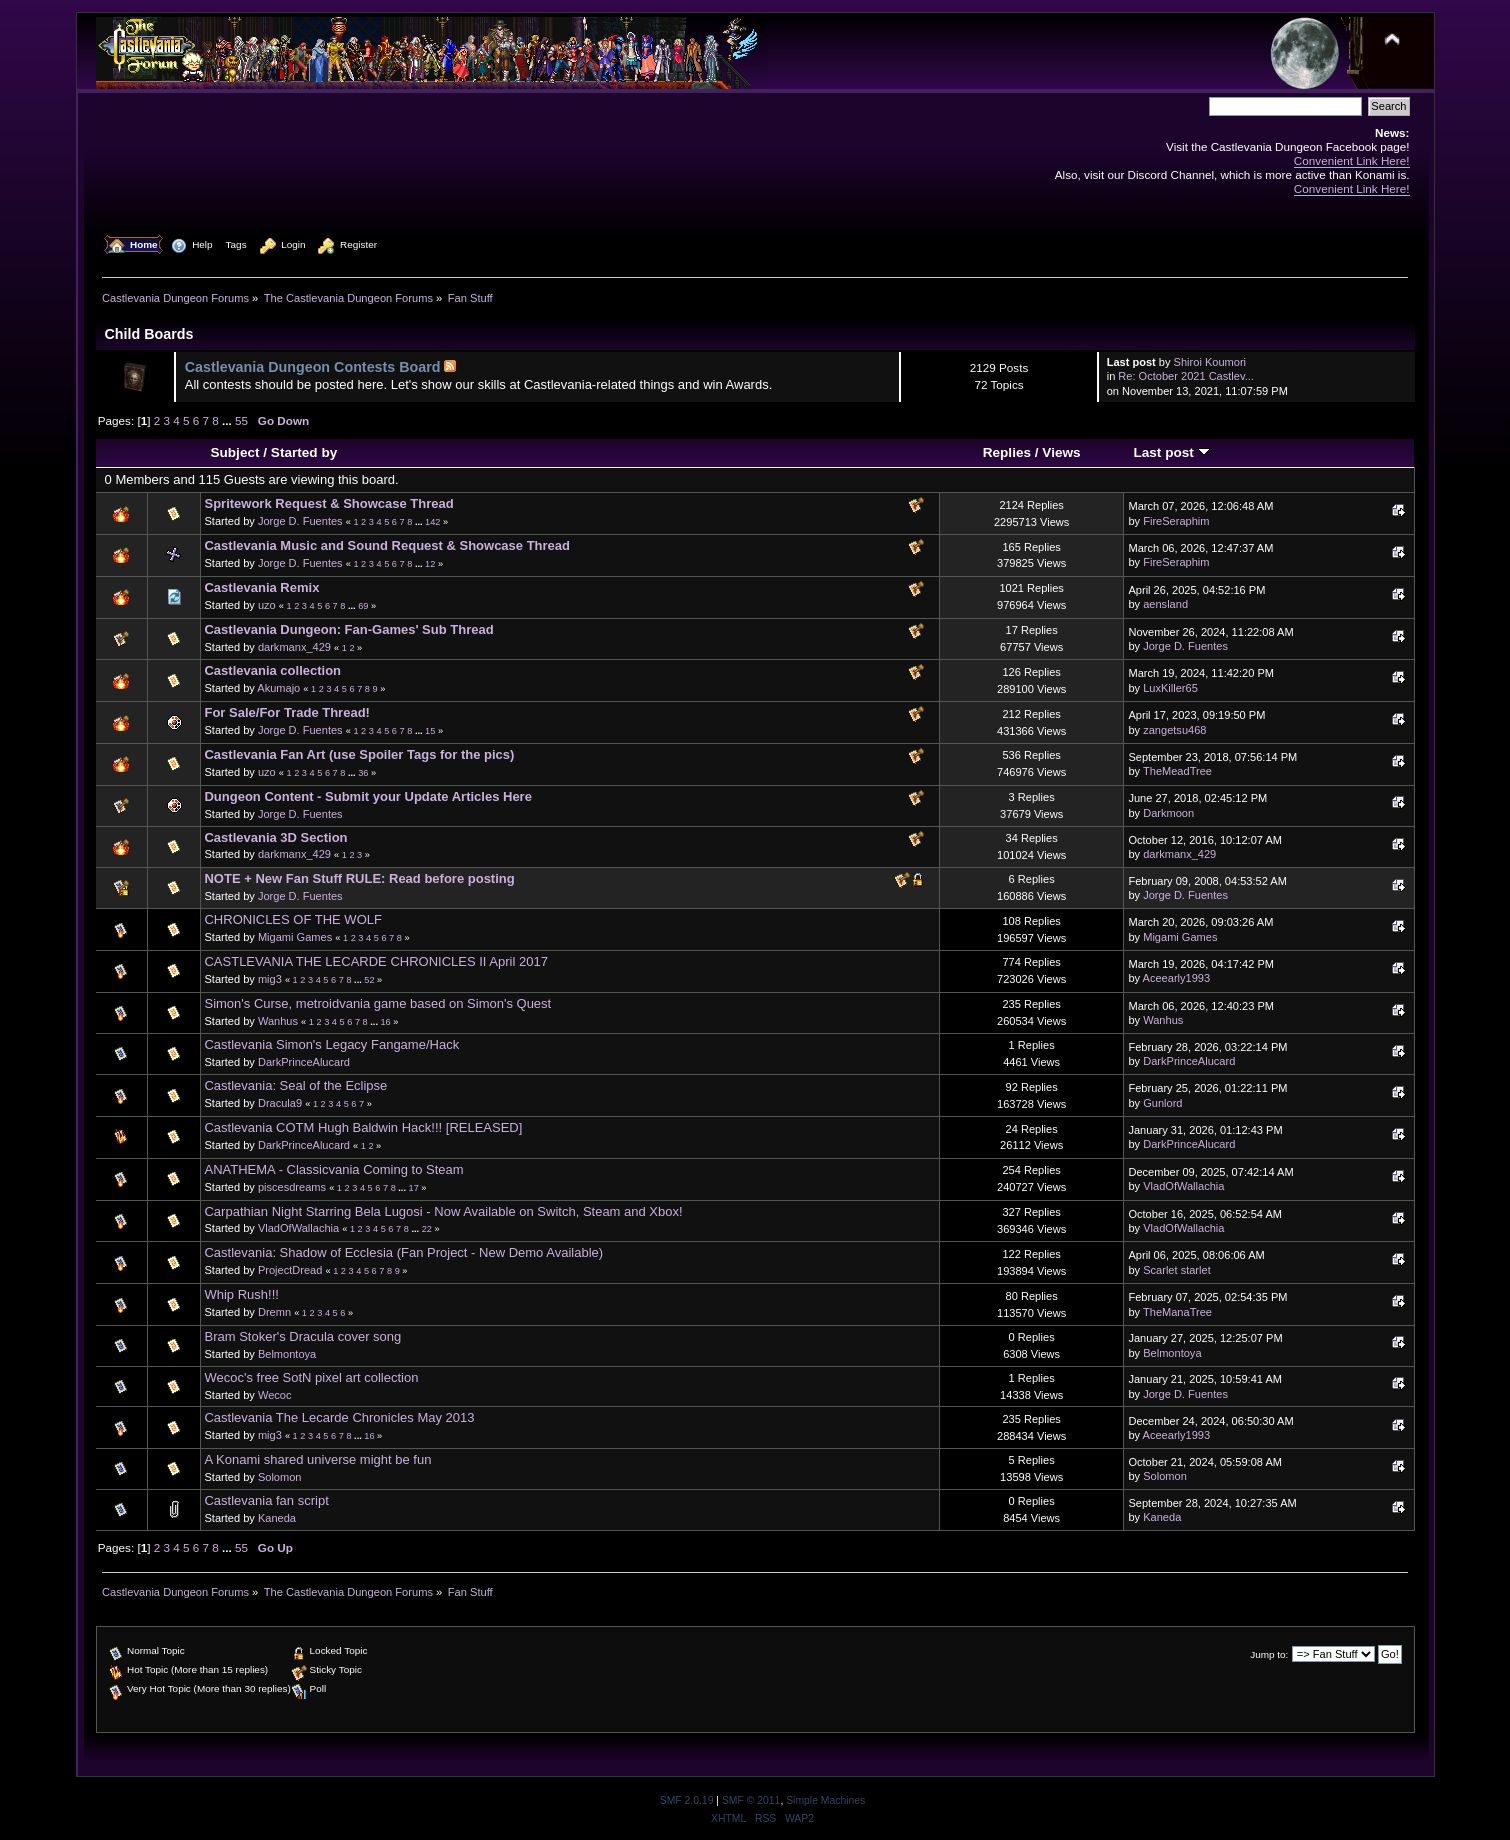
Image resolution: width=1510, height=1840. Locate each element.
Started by (304, 452)
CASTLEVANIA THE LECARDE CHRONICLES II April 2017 (375, 961)
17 (414, 1188)
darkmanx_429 (294, 647)
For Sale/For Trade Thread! (286, 712)
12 (430, 564)
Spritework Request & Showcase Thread (328, 503)
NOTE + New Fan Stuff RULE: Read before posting (359, 878)
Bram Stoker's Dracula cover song (302, 1336)
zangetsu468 (1174, 730)
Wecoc (275, 1395)
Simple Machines (825, 1800)
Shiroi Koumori (1210, 362)
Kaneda (277, 1518)
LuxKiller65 (1170, 688)
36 (363, 773)
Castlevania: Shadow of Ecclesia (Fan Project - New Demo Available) (403, 1252)
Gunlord (1162, 1103)
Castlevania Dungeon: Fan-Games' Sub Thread (348, 629)
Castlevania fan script (266, 1500)
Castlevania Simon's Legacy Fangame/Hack (331, 1044)
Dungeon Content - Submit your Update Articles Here (367, 796)
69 (363, 606)
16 (386, 1022)
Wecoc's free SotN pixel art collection (311, 1377)
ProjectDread (290, 1270)
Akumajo (278, 688)
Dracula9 (280, 1103)
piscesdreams (292, 1187)
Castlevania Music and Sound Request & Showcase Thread (387, 545)
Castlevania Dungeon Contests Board (313, 367)
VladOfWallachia (1183, 1186)
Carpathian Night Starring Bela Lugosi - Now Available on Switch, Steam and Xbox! (443, 1211)
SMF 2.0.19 (687, 1800)
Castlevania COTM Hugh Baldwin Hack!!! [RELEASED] (363, 1127)
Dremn (274, 1312)
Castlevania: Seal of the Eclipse (295, 1085)
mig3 (270, 979)
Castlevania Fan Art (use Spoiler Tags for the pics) (359, 754)
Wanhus (278, 1021)
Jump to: (1269, 1654)
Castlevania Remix (261, 587)
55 (241, 420)
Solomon (280, 1477)
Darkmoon (1168, 813)
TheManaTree (1177, 1312)
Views (1061, 452)
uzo (267, 605)
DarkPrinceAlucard (304, 1062)
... (228, 420)
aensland (1165, 604)
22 (427, 1229)
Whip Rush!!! (241, 1294)
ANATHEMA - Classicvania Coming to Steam (333, 1169)
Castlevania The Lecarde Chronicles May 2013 (339, 1417)
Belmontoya (287, 1354)
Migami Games (295, 937)
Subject (234, 452)
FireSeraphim (1176, 521)
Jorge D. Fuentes (300, 521)
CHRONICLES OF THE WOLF (292, 919)
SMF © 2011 (751, 1800)
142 (432, 522)
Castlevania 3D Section (275, 837)
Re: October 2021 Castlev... (1186, 376)
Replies (1007, 452)
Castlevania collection (272, 670)
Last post (1171, 452)
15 (430, 731)
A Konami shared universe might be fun (317, 1459)
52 (369, 980)
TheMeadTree (1177, 771)
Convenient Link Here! (1352, 160)
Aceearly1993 (1177, 978)
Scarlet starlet (1177, 1270)
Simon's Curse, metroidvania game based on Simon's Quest (377, 1003)
